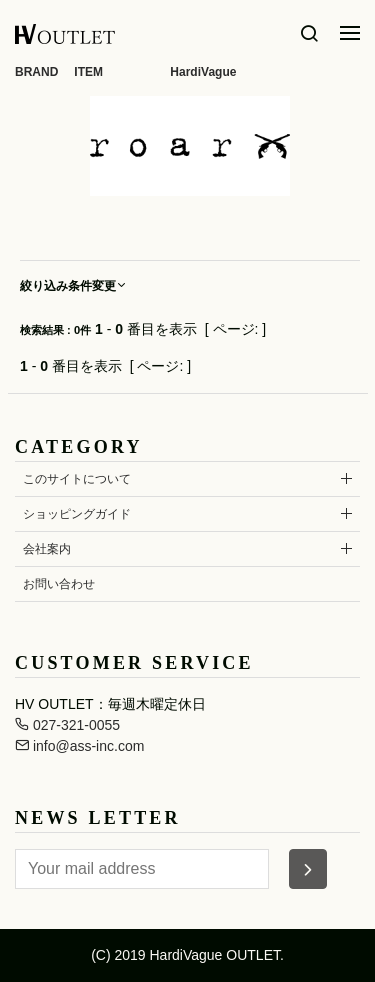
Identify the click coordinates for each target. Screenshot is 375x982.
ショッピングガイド (77, 514)
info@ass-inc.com (79, 746)
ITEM (88, 72)
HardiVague (203, 72)
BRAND (36, 72)
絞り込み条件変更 (74, 286)
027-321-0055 (67, 725)
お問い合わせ (59, 584)
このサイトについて (77, 479)
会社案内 (47, 549)
